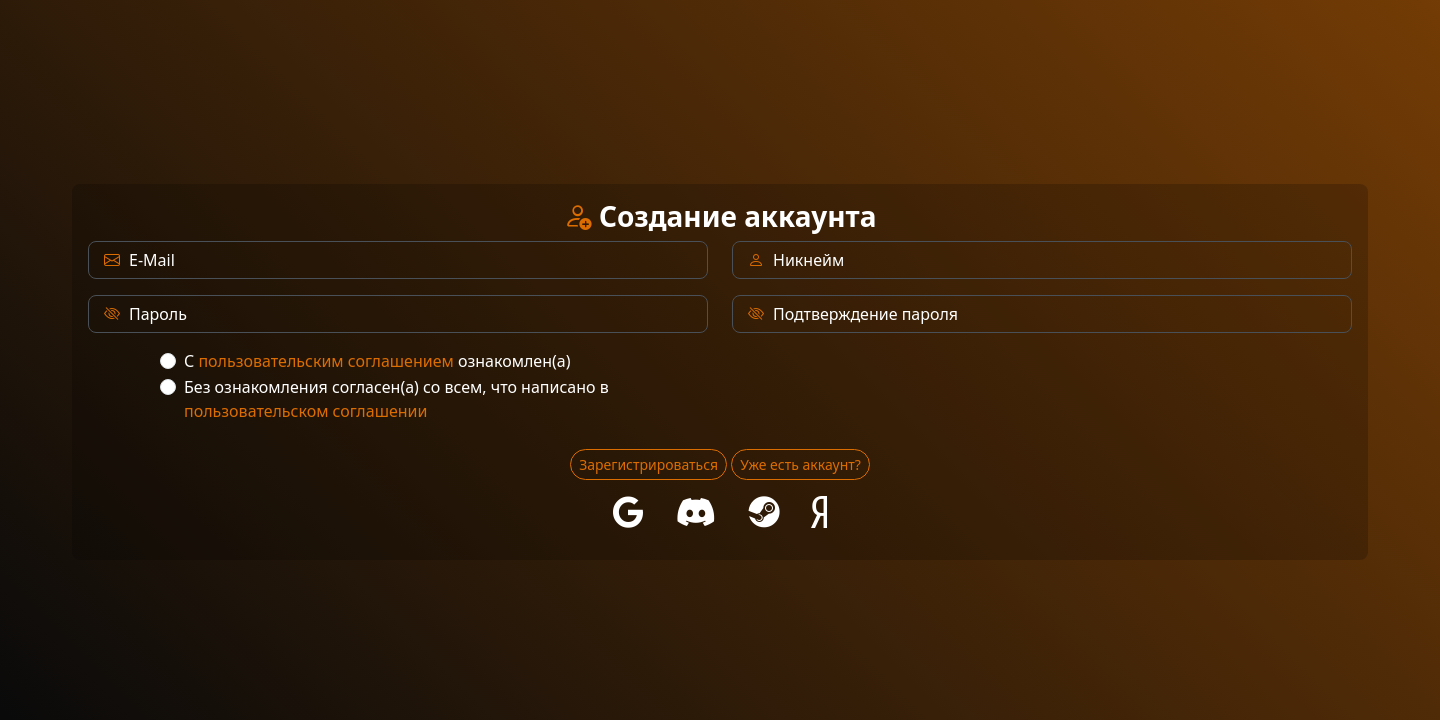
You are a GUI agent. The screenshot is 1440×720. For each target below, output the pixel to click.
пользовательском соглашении (305, 411)
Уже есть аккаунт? (800, 464)
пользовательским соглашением (325, 361)
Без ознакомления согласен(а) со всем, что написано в (396, 399)
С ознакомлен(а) (377, 361)
